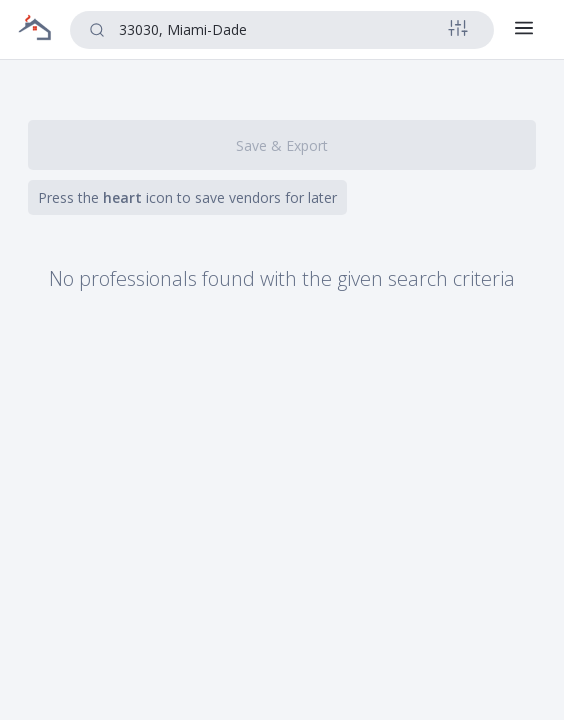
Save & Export (282, 145)
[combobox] (279, 29)
